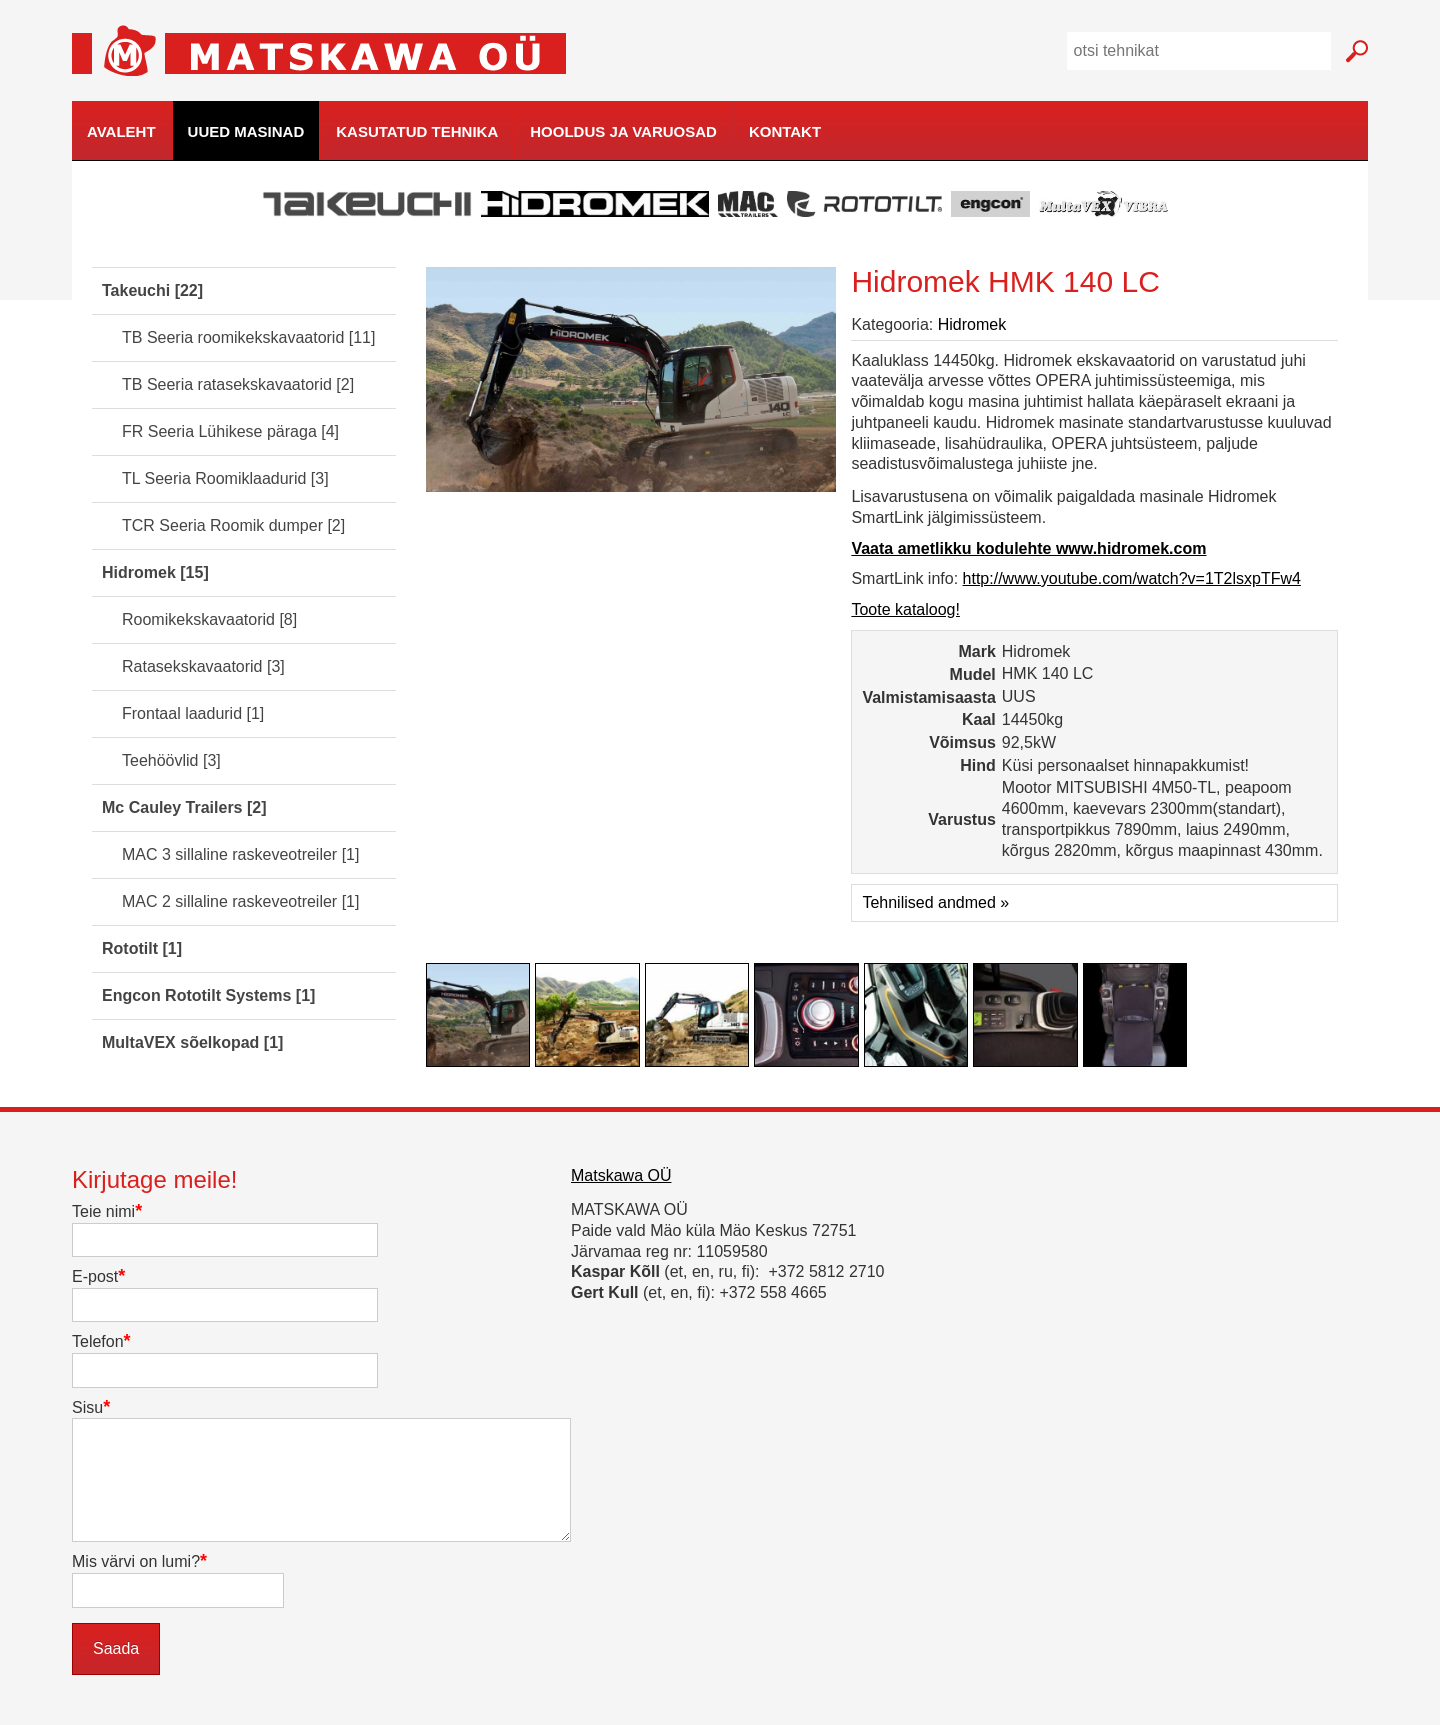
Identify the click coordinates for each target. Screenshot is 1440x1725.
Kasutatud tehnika (417, 131)
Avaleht (121, 131)
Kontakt (785, 131)
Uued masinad (246, 131)
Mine (1356, 51)
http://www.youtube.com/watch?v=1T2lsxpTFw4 (1132, 578)
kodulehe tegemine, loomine (1404, 161)
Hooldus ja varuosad (623, 131)
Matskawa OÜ (621, 1175)
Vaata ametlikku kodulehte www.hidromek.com (1028, 548)
